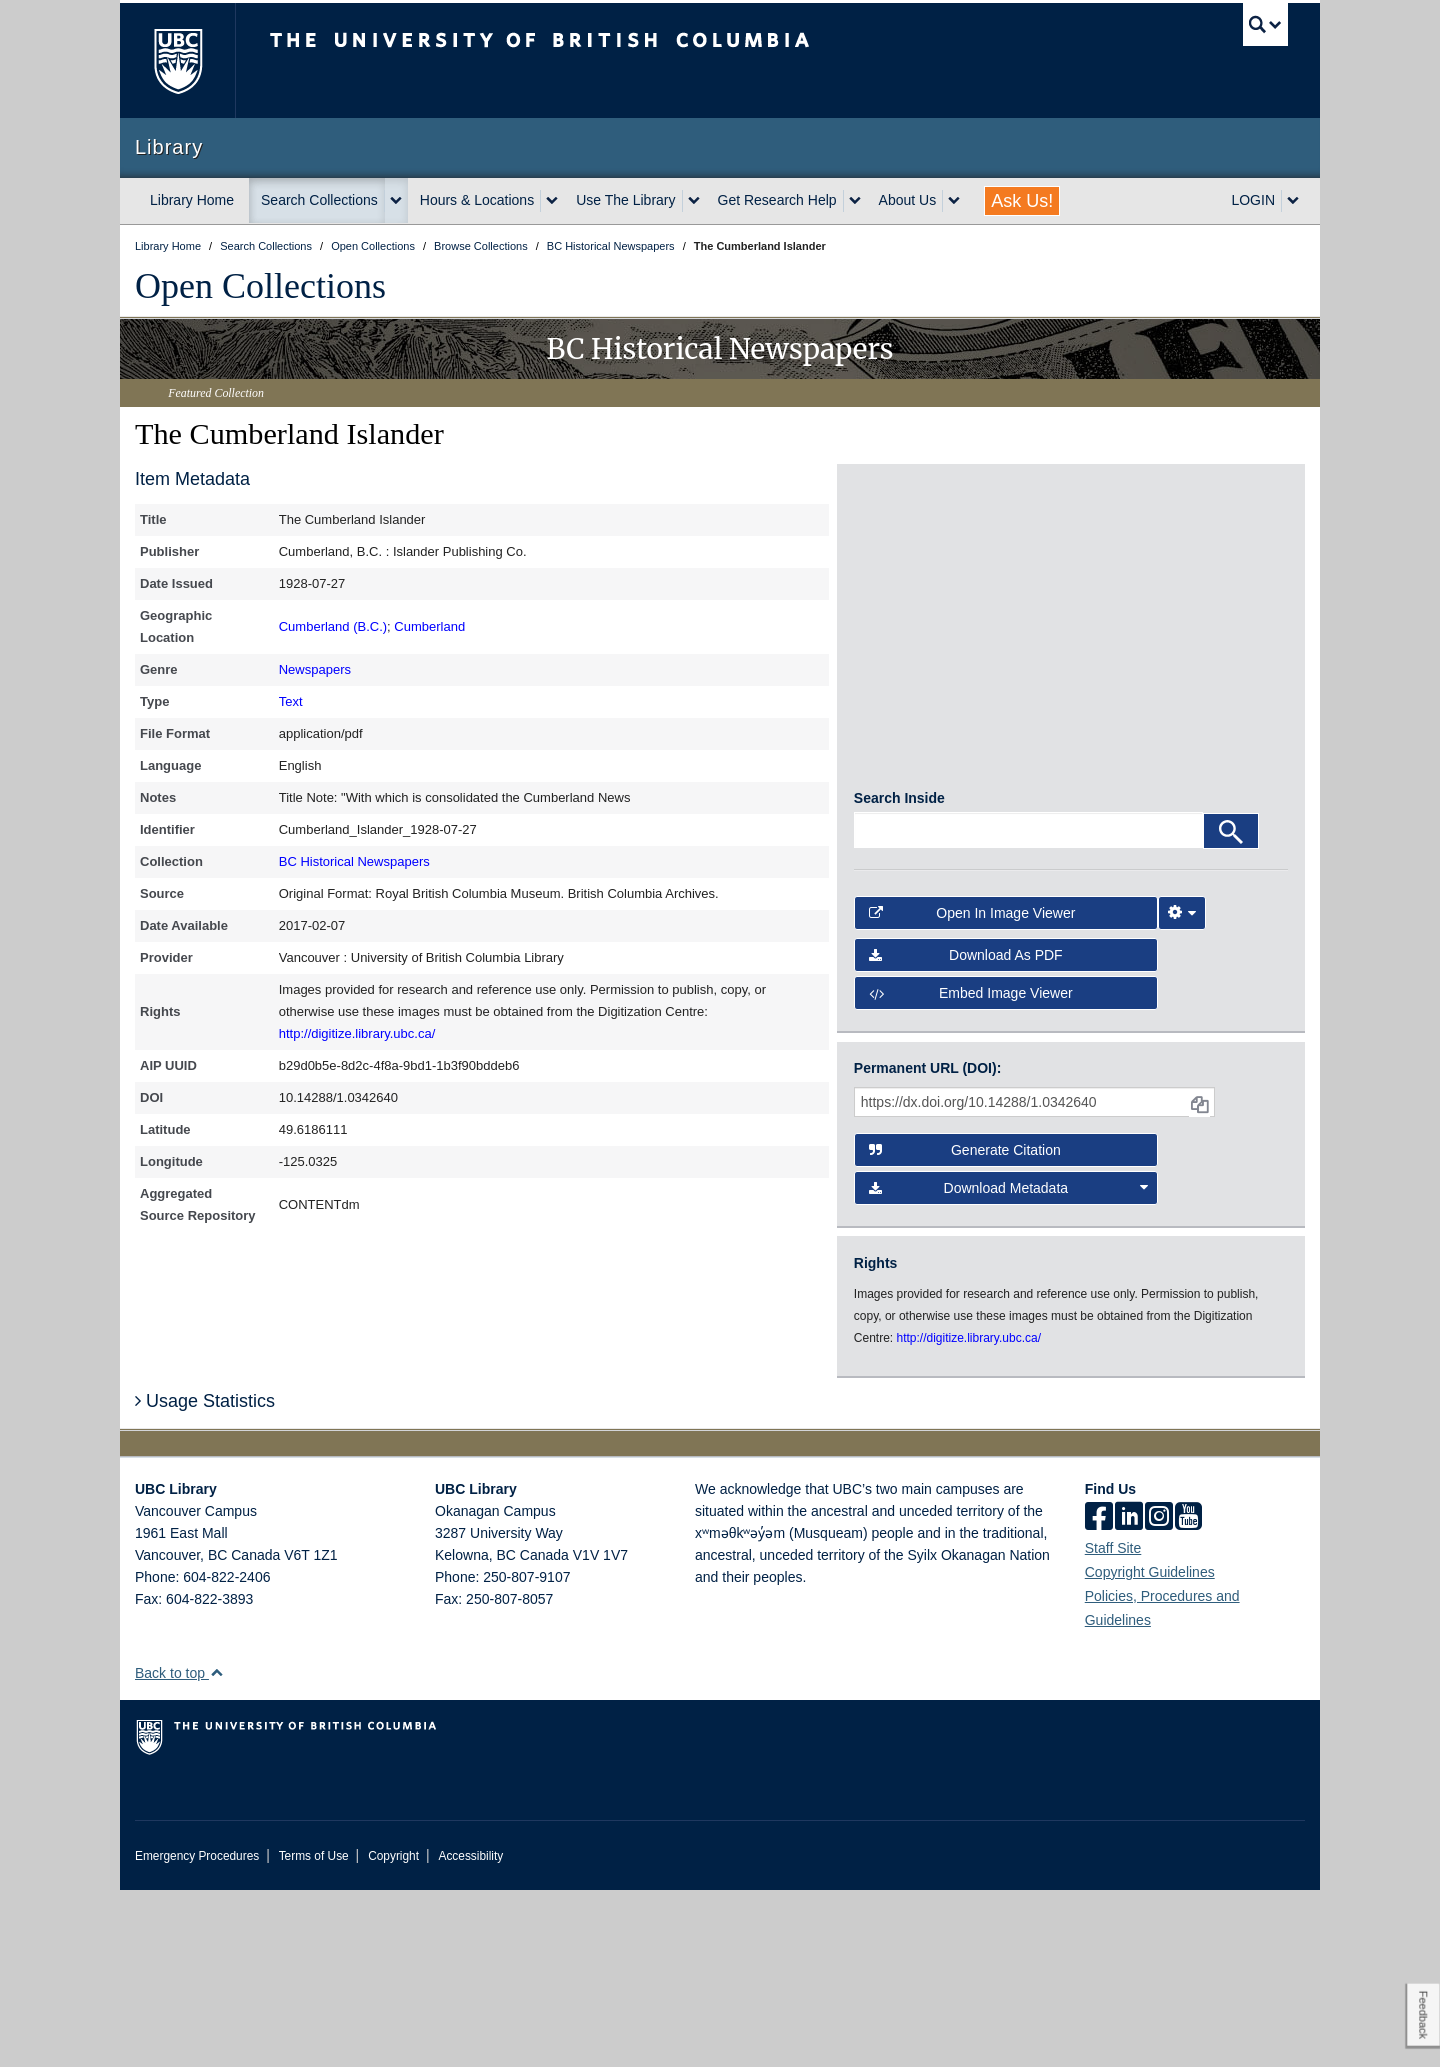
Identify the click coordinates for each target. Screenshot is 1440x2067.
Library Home (192, 200)
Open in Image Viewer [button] (972, 1089)
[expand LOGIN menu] (1293, 201)
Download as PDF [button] (966, 1132)
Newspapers (315, 669)
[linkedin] (1129, 1695)
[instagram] (1159, 1695)
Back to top (179, 1850)
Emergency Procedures (197, 2033)
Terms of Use (314, 2033)
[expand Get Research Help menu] (855, 201)
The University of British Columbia (177, 60)
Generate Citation (965, 1326)
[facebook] (1099, 1695)
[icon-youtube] (1188, 1695)
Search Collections (319, 200)
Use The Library (625, 200)
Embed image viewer (971, 1170)
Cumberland (429, 626)
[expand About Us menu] (954, 201)
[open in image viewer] (908, 559)
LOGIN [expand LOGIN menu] (1253, 200)
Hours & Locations (477, 200)
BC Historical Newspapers (354, 861)
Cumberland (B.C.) (333, 626)
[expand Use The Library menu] (694, 201)
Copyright (393, 2033)
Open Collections (260, 286)
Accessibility (470, 2033)
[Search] (1231, 1008)
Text (291, 701)
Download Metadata (1009, 1364)
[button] (216, 1849)
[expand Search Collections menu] (396, 201)
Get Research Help (777, 200)
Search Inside (899, 975)
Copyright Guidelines (1150, 1749)
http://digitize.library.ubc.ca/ (357, 1033)
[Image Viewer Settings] (1182, 1089)
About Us (908, 200)
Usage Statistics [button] (205, 1578)
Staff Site (1113, 1725)
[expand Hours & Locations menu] (552, 201)
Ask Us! (1022, 201)
